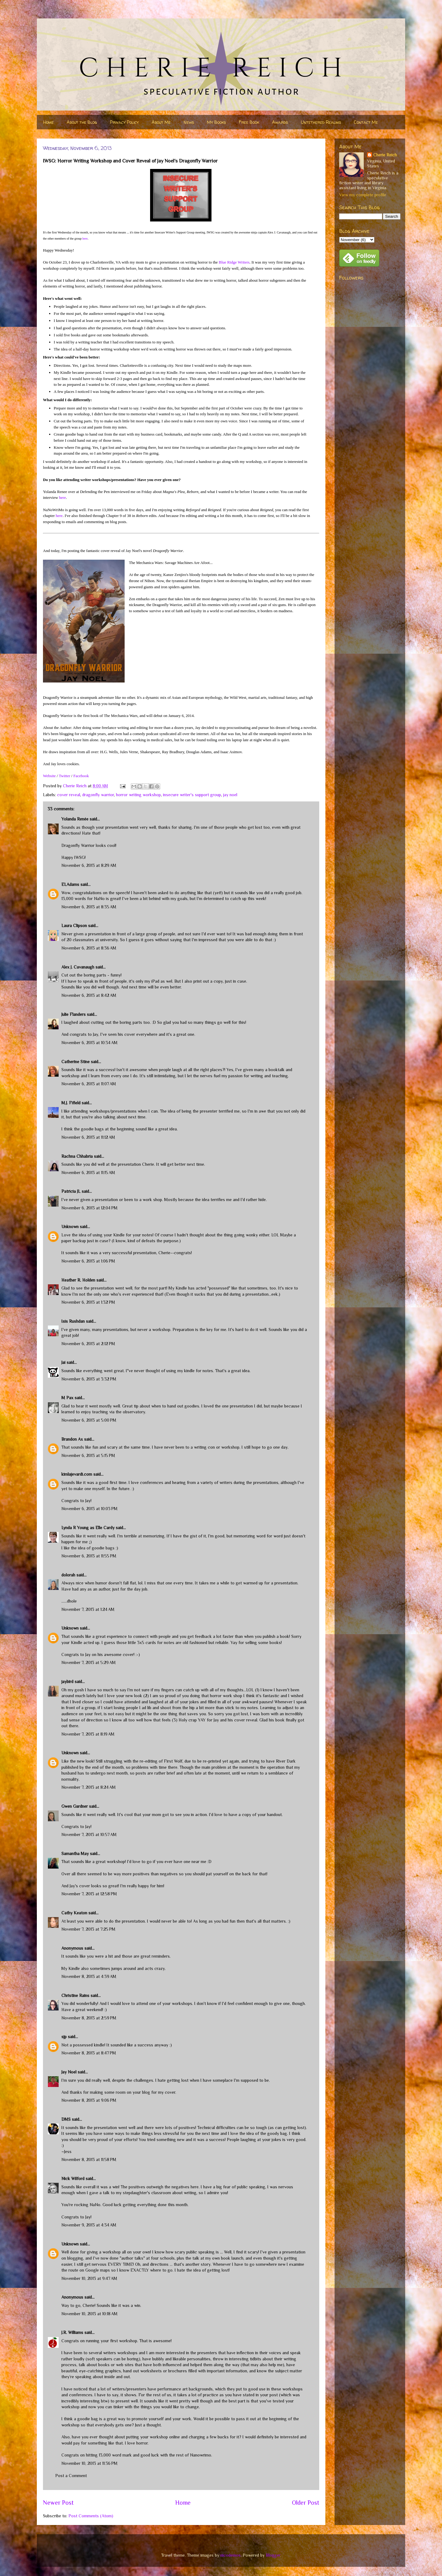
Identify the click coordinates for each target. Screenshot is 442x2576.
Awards (280, 122)
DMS (66, 2119)
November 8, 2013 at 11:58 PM (88, 2159)
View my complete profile (362, 194)
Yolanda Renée (74, 818)
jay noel (230, 794)
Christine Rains (75, 1995)
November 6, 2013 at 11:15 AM (88, 1172)
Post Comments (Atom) (90, 2515)
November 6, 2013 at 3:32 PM (88, 1378)
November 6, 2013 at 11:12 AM (88, 1137)
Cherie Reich (385, 154)
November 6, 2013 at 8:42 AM (88, 995)
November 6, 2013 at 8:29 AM (88, 865)
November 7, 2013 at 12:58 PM (89, 1893)
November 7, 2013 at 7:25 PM (88, 1929)
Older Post (305, 2502)
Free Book (249, 122)
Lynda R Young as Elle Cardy (87, 1527)
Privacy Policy (124, 122)
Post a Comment (71, 2475)
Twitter (64, 775)
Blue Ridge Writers (234, 262)
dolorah (68, 1574)
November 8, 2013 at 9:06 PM (88, 2100)
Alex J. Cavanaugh (77, 967)
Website (49, 775)
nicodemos (230, 2555)
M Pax (67, 1397)
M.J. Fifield (70, 1102)
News (189, 122)
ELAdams (70, 884)
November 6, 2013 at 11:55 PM (88, 1555)
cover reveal (68, 794)
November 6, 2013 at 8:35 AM (88, 906)
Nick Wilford (72, 2178)
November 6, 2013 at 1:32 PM (88, 1302)
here (84, 238)
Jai (63, 1362)
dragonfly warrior (98, 794)
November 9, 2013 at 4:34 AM (88, 2224)
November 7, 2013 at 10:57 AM (89, 1834)
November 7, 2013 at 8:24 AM (88, 1787)
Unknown (70, 1226)
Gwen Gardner (74, 1806)
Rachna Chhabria (77, 1156)
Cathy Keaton (74, 1912)
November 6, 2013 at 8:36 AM (88, 947)
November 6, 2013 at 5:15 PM (88, 1455)
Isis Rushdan (73, 1321)
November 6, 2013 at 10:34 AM (89, 1042)
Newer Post (58, 2502)
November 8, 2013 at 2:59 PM (88, 2017)
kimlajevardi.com (76, 1474)
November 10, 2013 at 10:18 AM (89, 2313)
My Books (216, 122)
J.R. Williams (72, 2332)
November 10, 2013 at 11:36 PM (89, 2463)
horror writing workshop (138, 794)
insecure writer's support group (192, 794)
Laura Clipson (74, 925)
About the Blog (82, 122)
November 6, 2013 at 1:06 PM (88, 1261)
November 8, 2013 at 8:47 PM (88, 2052)
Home (48, 122)
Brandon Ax (72, 1439)
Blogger (273, 2555)
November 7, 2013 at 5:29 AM (88, 1662)
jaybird (67, 1681)
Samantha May (75, 1853)
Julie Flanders (73, 1014)
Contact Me (366, 122)
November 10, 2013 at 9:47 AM (89, 2278)
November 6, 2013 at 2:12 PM (88, 1343)
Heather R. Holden (78, 1280)
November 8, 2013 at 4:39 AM (88, 1976)
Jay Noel (68, 2071)
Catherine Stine (75, 1061)
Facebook (81, 775)
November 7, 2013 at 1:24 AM (87, 1609)
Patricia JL (70, 1191)
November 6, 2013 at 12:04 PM (89, 1207)
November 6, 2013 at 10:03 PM (89, 1508)
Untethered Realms (321, 122)
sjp (64, 2036)
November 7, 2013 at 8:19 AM (87, 1734)
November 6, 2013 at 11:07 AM (88, 1083)
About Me (161, 122)
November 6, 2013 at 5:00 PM (88, 1420)
